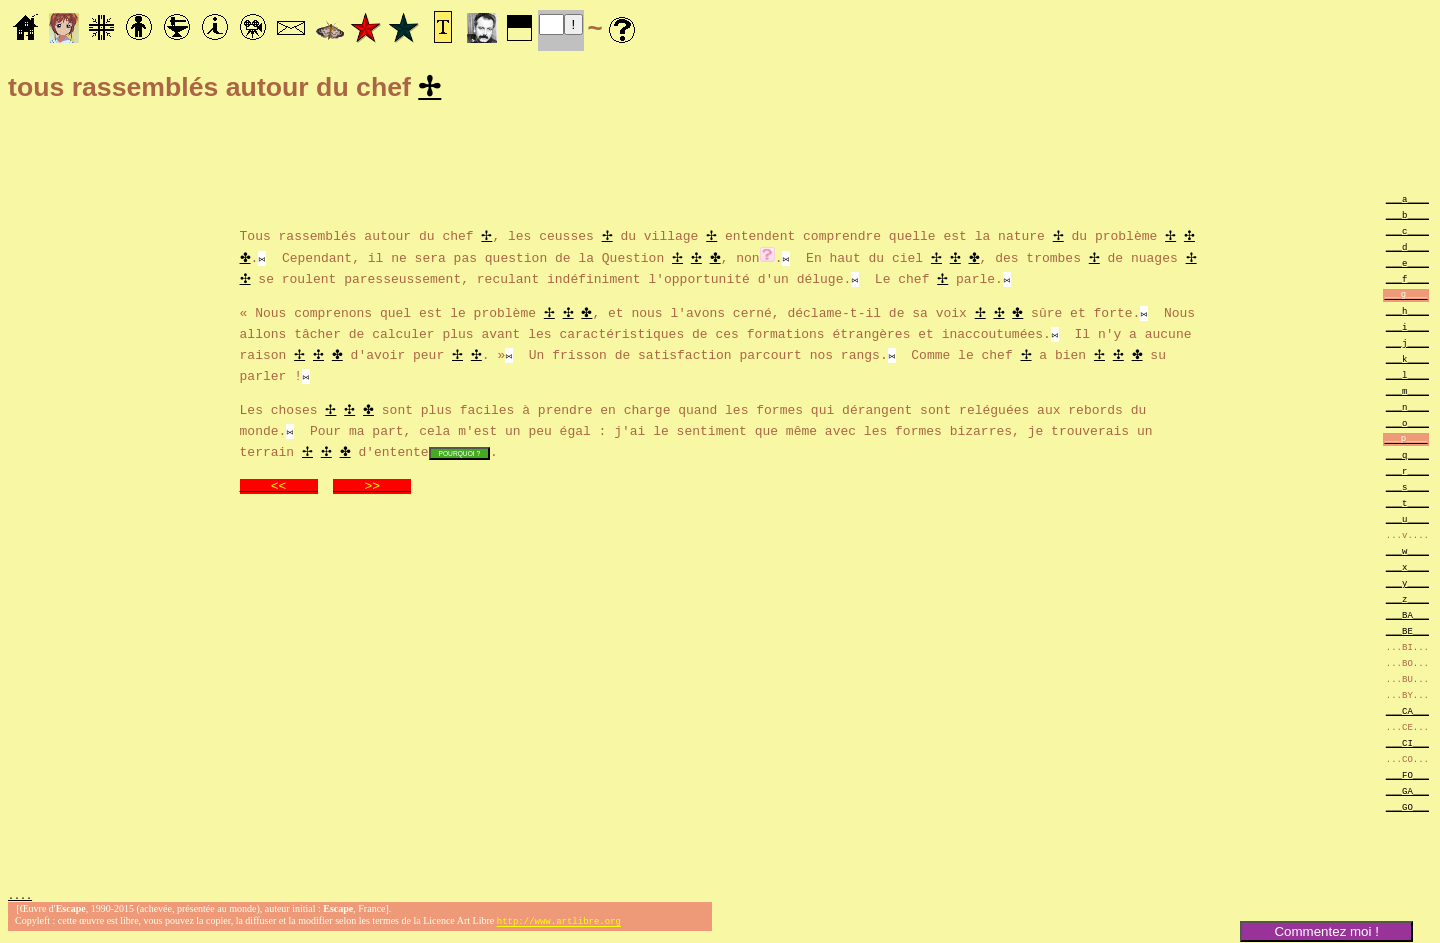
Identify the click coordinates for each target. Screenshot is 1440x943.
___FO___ (1407, 777)
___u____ (1407, 521)
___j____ (1407, 345)
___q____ (1407, 457)
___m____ (1407, 393)
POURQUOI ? (460, 455)
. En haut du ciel (853, 259)
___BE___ (1407, 633)
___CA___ (1407, 713)
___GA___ (1407, 793)
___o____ (1407, 425)
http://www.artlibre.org (559, 926)
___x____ (1407, 569)
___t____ (1407, 505)
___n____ (1407, 409)
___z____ (1407, 601)
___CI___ (1407, 745)
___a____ (1407, 201)
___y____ (1407, 585)
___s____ (1407, 489)
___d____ (1407, 249)
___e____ (1407, 265)
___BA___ (1407, 617)
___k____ (1407, 361)
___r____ (1407, 473)
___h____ (1407, 313)
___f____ (1407, 281)
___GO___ (1407, 809)
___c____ (1407, 233)
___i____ (1407, 329)
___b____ (1407, 217)
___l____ (1407, 377)
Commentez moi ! (1326, 931)
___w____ (1407, 553)
